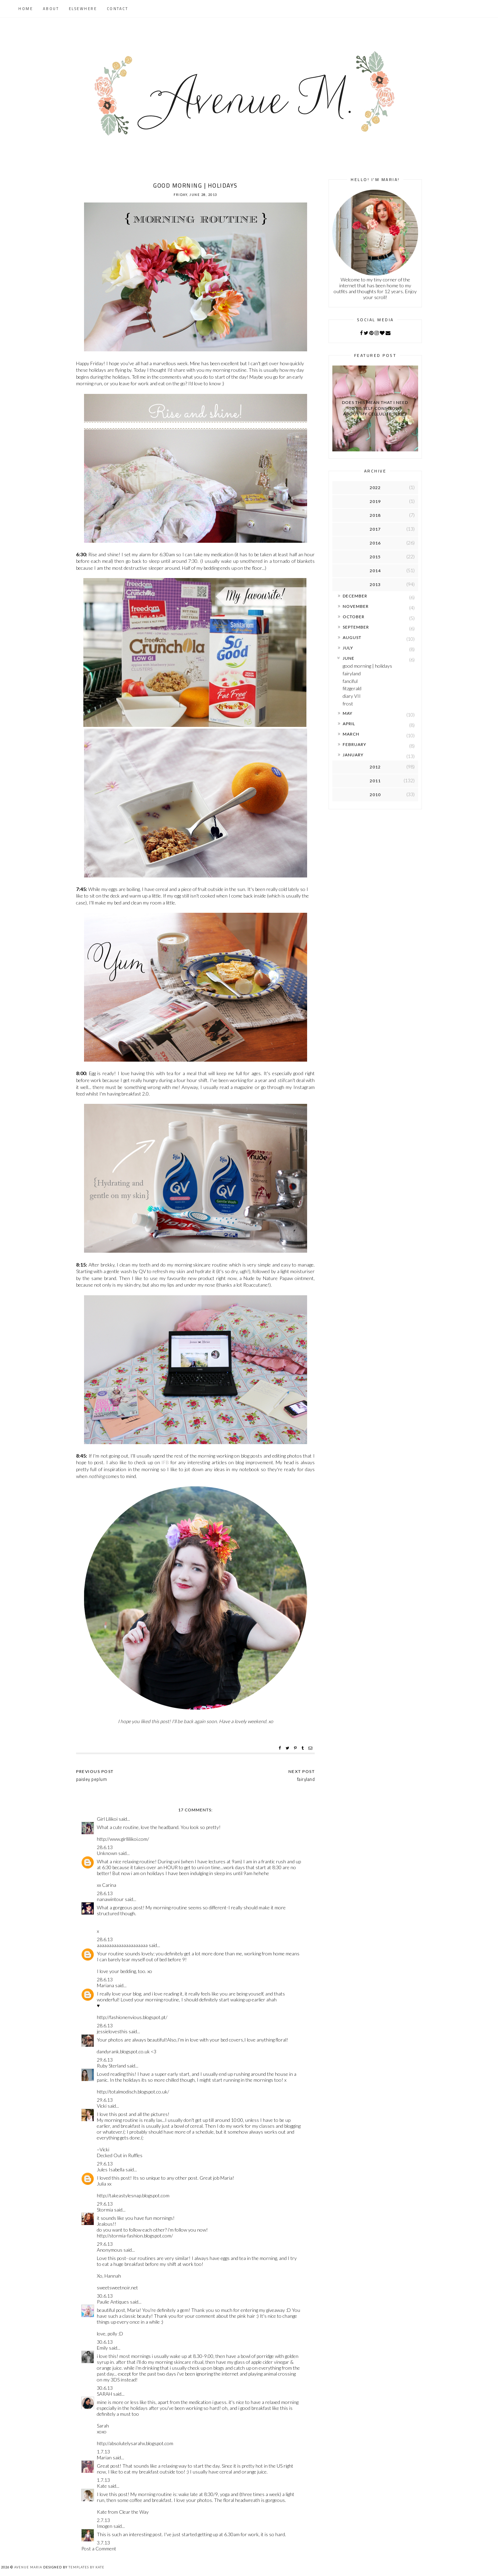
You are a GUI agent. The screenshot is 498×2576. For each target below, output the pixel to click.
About (51, 8)
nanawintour (110, 1899)
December (355, 595)
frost (348, 703)
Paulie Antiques (113, 2302)
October (354, 616)
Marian (104, 2457)
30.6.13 (105, 2296)
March (351, 734)
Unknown (107, 1853)
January (353, 754)
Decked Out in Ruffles (119, 2155)
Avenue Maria (28, 2567)
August (352, 637)
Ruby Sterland (111, 2066)
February (354, 744)
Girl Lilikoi (107, 1819)
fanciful (350, 681)
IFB (165, 1462)
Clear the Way (134, 2512)
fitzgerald (352, 688)
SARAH (104, 2394)
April (349, 723)
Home (25, 8)
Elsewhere (83, 8)
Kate (102, 2486)
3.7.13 (103, 2543)
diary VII (352, 696)
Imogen (104, 2526)
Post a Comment (98, 2548)
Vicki (102, 2106)
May (347, 713)
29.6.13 (105, 2060)
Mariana (105, 1985)
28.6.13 (105, 1847)
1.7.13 (103, 2452)
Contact (117, 8)
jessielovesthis (112, 2031)
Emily (102, 2348)
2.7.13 (103, 2520)
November (356, 606)
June (348, 658)
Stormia (105, 2210)
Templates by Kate (86, 2567)
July (348, 647)
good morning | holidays (367, 666)
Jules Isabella (110, 2169)
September (356, 627)
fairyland (352, 673)
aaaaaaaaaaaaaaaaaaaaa (122, 1945)
